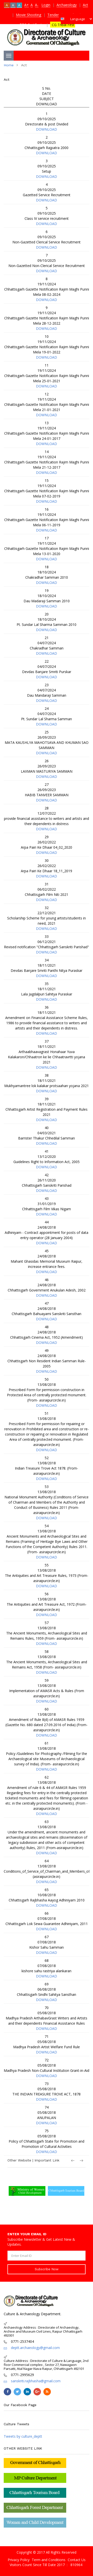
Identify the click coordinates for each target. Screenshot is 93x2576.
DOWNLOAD (46, 129)
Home (9, 65)
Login (45, 4)
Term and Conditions (48, 2559)
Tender (53, 14)
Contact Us (77, 2559)
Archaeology (67, 4)
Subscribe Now (47, 2269)
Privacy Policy (19, 2559)
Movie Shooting (28, 14)
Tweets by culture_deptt (23, 2436)
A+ (26, 4)
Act (85, 4)
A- (36, 4)
